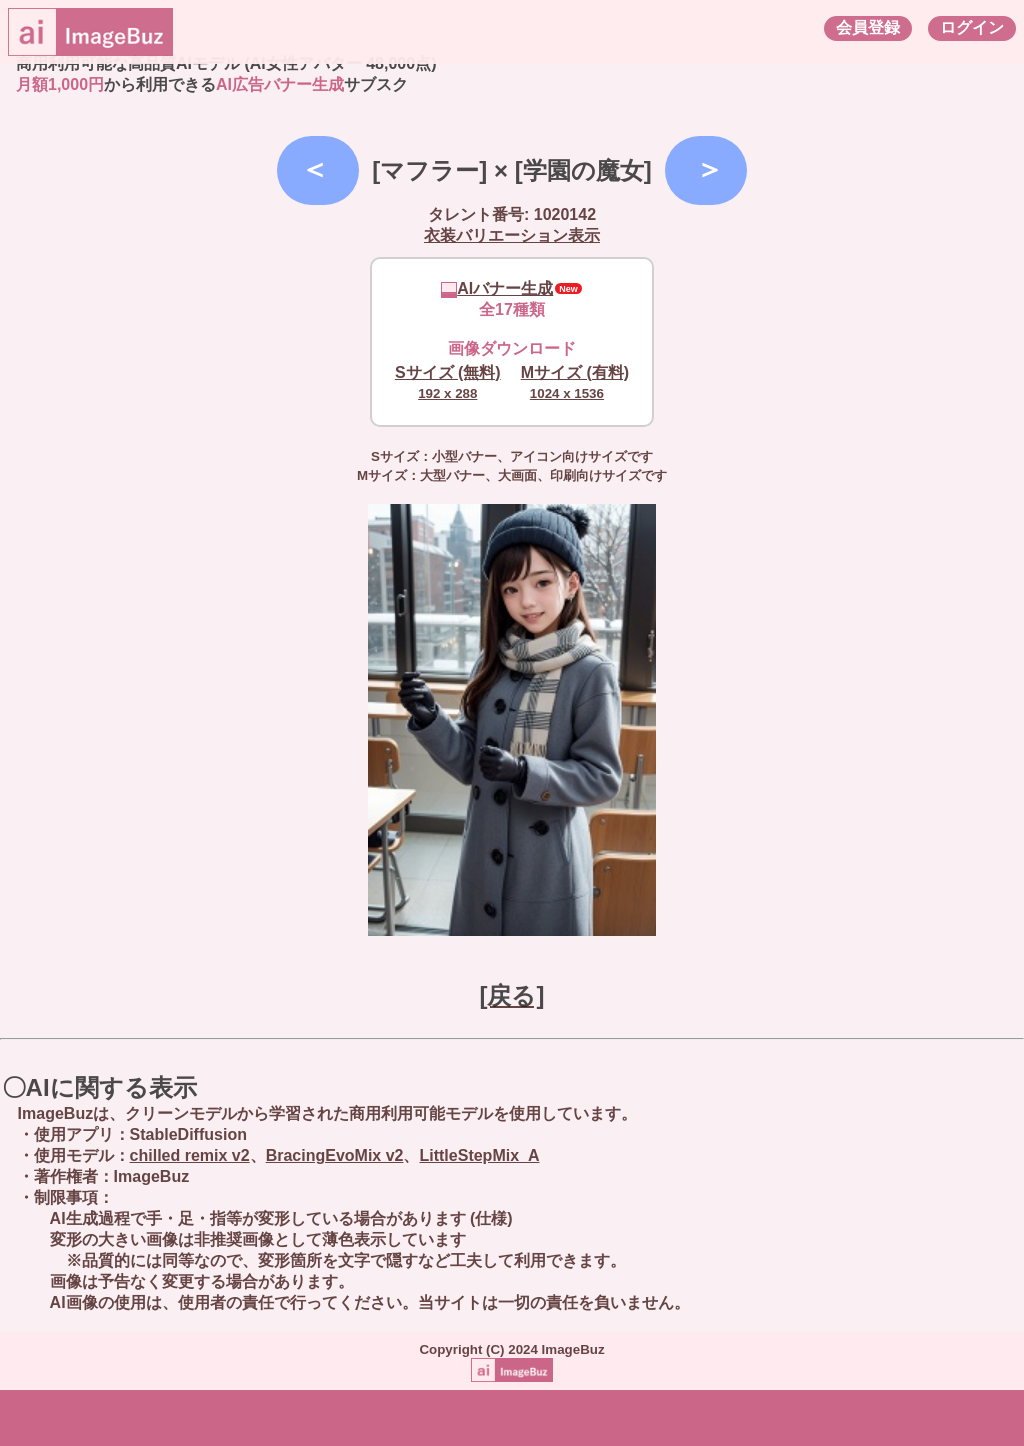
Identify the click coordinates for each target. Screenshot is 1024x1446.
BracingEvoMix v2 (335, 1155)
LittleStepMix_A (479, 1155)
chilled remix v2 (190, 1155)
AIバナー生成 (497, 288)
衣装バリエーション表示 (512, 235)
